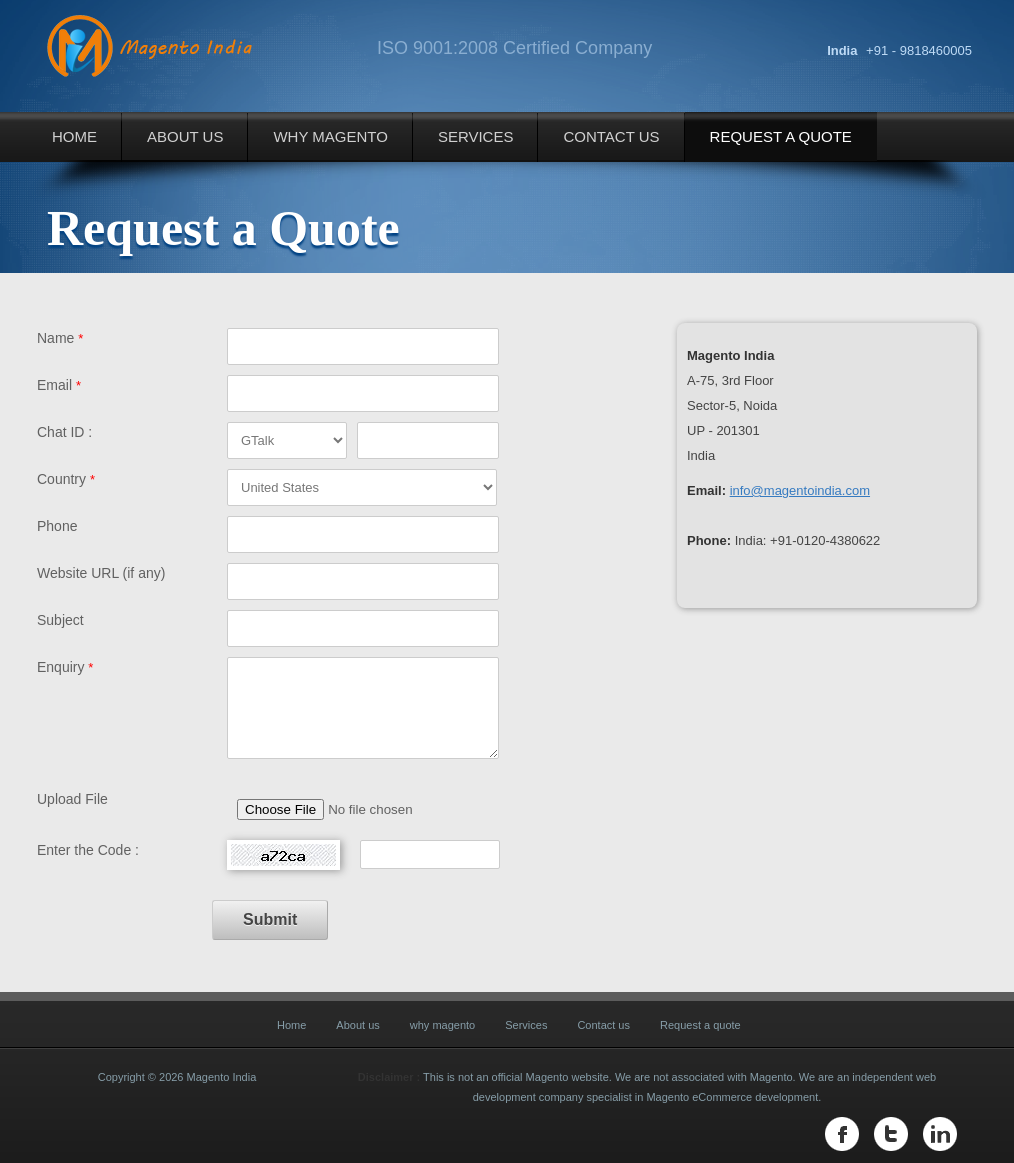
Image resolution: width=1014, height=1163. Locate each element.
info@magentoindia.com (800, 490)
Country (66, 479)
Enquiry (65, 667)
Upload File (72, 799)
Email (59, 385)
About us (185, 136)
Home (74, 136)
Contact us (611, 136)
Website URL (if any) (101, 573)
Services (476, 136)
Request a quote (781, 136)
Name (60, 338)
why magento (330, 136)
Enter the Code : (88, 850)
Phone (57, 526)
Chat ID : (64, 432)
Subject (60, 620)
